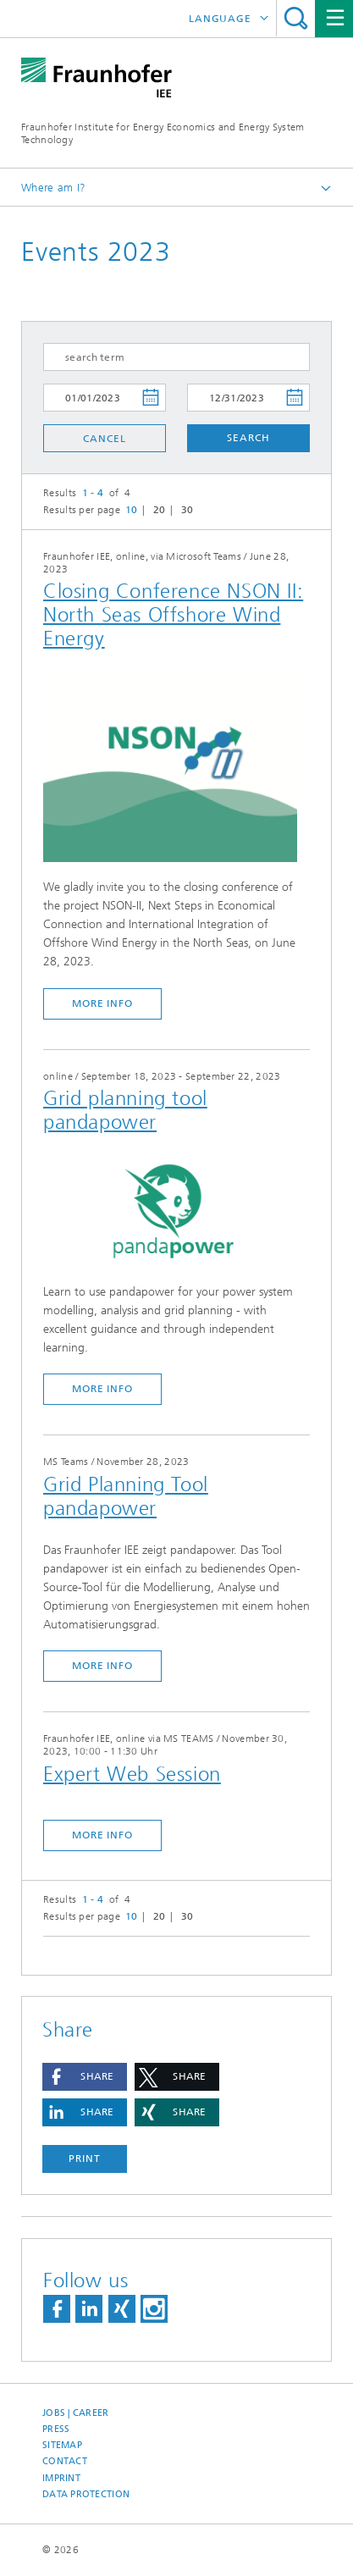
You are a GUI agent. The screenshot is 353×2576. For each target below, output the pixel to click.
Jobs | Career (75, 2412)
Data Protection (86, 2494)
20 (159, 510)
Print (85, 2158)
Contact (64, 2461)
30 (187, 510)
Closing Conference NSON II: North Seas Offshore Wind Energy (173, 614)
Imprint (61, 2478)
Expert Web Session (132, 1774)
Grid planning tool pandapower (125, 1110)
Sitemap (62, 2445)
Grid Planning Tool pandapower (125, 1496)
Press (55, 2429)
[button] (84, 2077)
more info (102, 1003)
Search (296, 18)
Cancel (104, 439)
